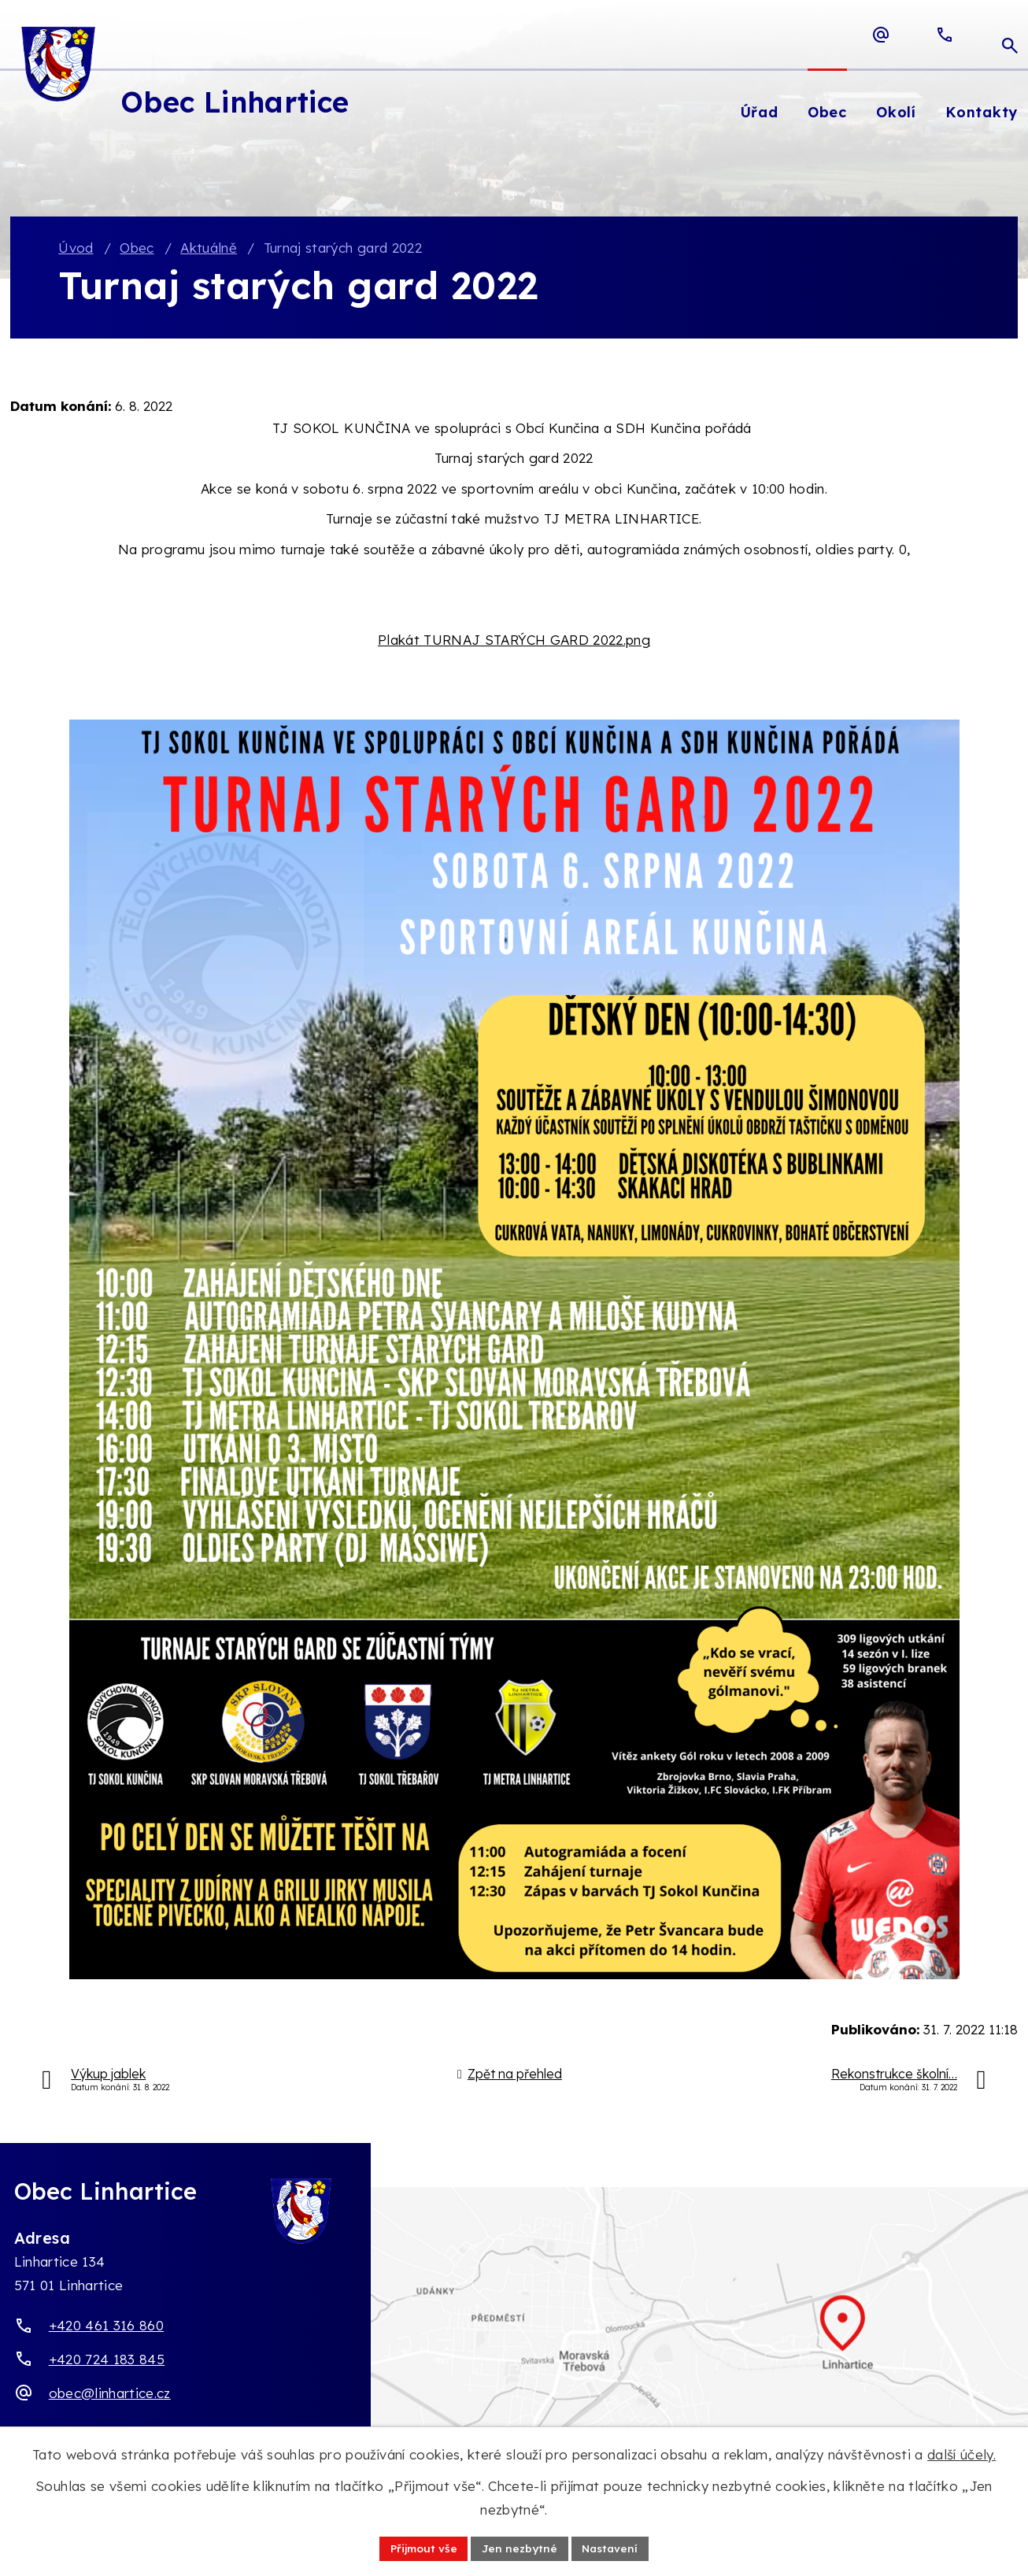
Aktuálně (208, 248)
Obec (136, 248)
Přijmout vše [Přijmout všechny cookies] (421, 2548)
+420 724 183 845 (107, 2360)
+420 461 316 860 (106, 2326)
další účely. (961, 2453)
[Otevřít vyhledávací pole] (1010, 35)
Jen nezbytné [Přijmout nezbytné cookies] (520, 2548)
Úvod (75, 248)
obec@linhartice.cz (110, 2393)
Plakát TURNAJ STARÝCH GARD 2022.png (514, 640)
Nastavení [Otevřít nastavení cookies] (612, 2548)
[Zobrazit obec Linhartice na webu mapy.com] (514, 2341)
